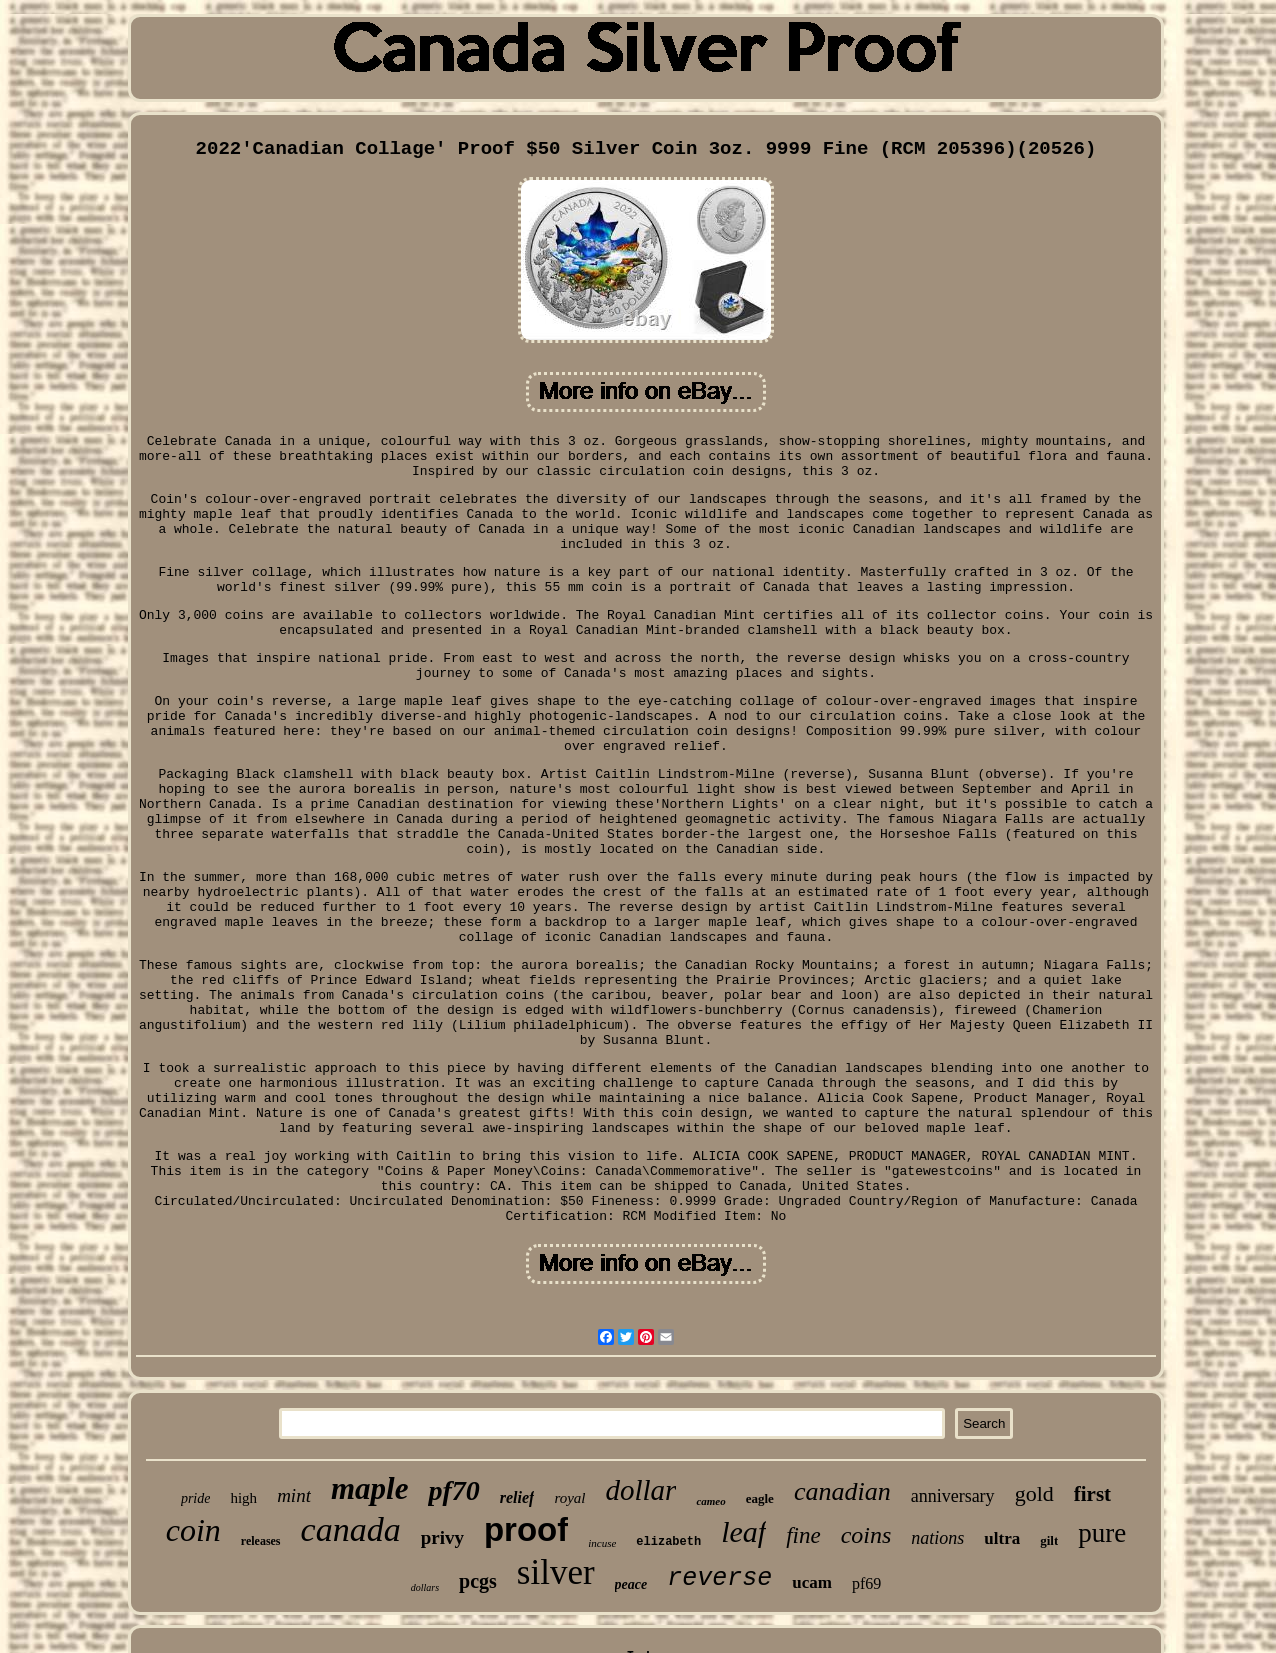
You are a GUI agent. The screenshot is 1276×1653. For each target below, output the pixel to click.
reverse (719, 1578)
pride (196, 1498)
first (1092, 1494)
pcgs (478, 1581)
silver (556, 1572)
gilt (1049, 1540)
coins (866, 1535)
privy (442, 1537)
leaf (743, 1531)
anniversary (953, 1496)
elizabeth (668, 1542)
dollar (641, 1490)
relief (517, 1497)
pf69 (866, 1583)
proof (526, 1529)
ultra (1002, 1538)
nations (937, 1538)
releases (261, 1541)
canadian (842, 1491)
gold (1034, 1493)
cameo (710, 1501)
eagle (760, 1498)
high (243, 1498)
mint (294, 1495)
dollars (425, 1587)
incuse (602, 1543)
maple (370, 1488)
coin (193, 1530)
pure (1102, 1533)
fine (803, 1535)
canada (351, 1529)
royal (569, 1498)
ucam (812, 1582)
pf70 (453, 1490)
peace (631, 1584)
